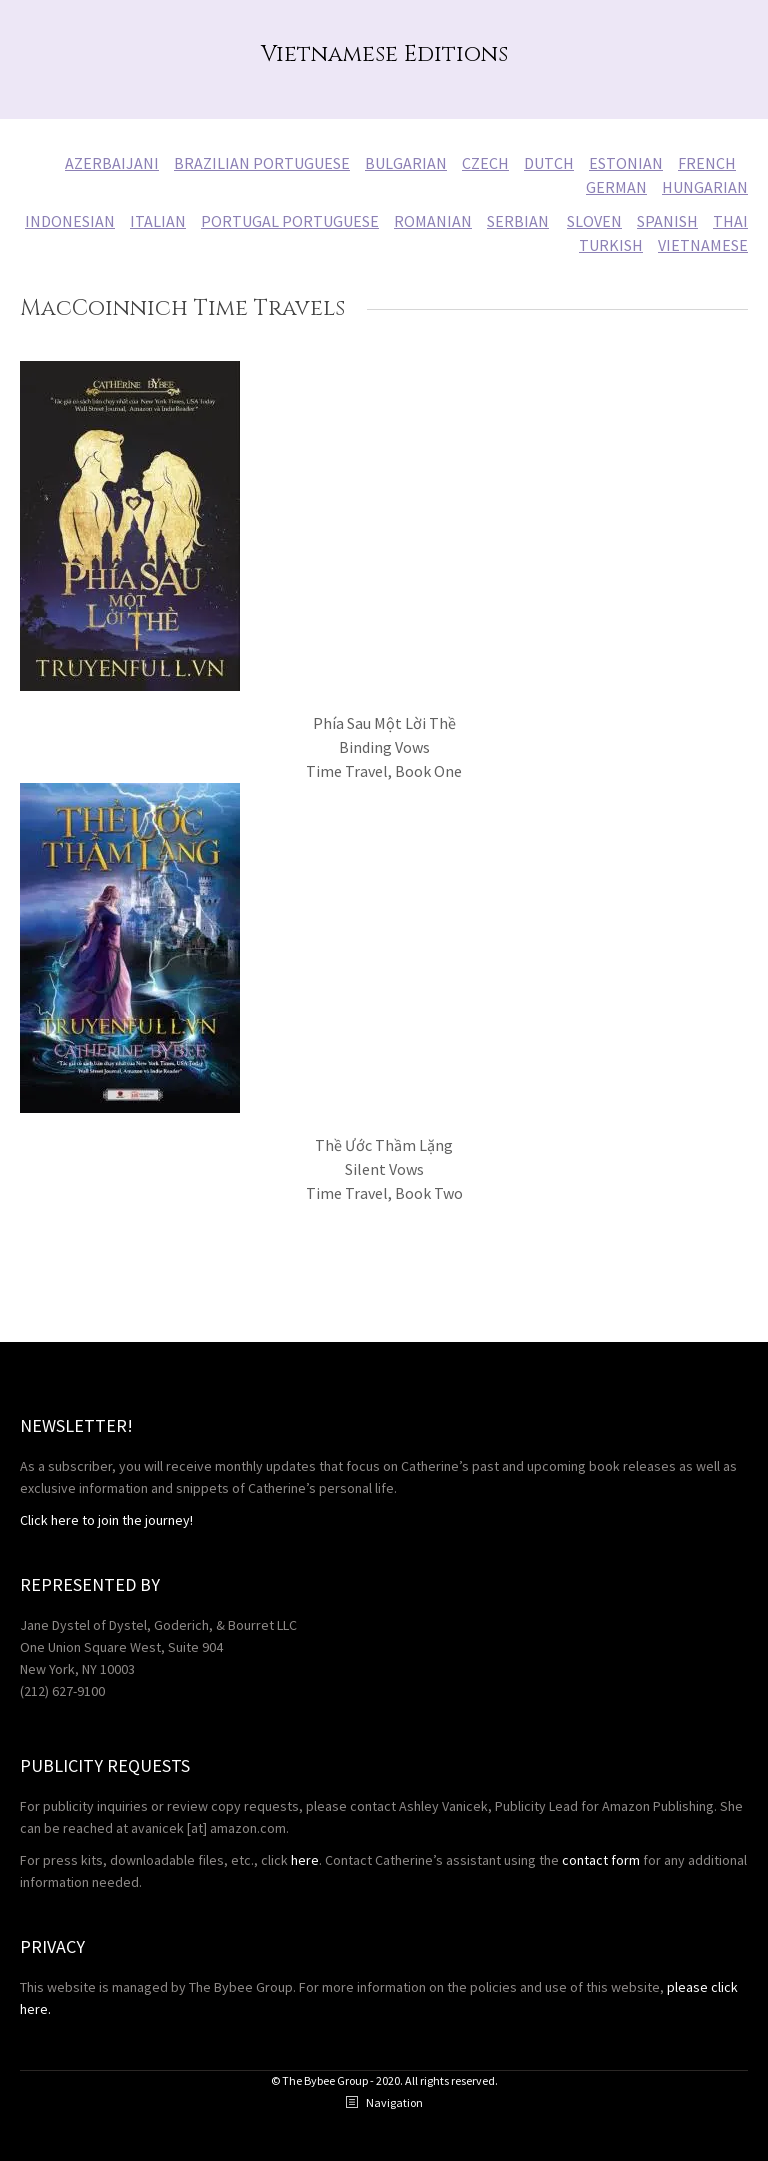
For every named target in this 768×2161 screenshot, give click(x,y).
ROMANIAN (433, 221)
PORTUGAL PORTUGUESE (290, 221)
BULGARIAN (406, 163)
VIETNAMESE (703, 245)
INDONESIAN (70, 221)
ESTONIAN (626, 163)
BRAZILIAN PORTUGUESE (262, 163)
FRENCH (707, 163)
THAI (730, 221)
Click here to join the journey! (106, 1520)
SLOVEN (594, 221)
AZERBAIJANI (112, 163)
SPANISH (667, 221)
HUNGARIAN (705, 187)
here (305, 1860)
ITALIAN (158, 221)
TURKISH (611, 245)
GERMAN (616, 187)
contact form (601, 1860)
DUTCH (549, 163)
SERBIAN (518, 221)
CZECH (485, 163)
